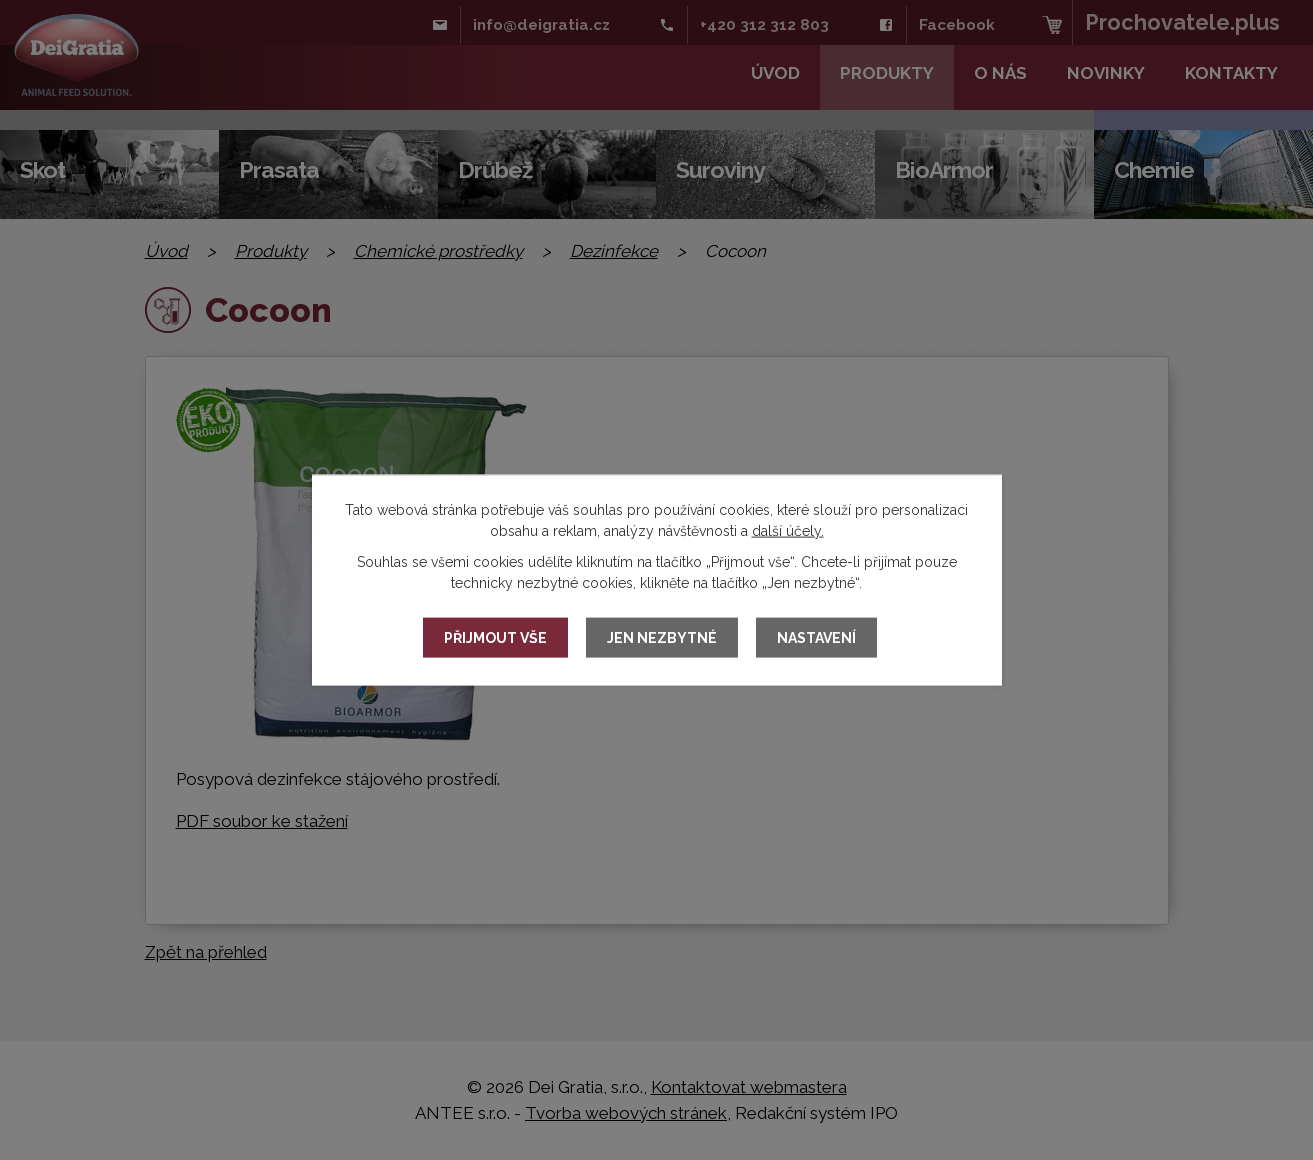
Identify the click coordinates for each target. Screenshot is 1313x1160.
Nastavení (816, 638)
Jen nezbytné (662, 638)
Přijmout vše (495, 638)
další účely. (788, 531)
